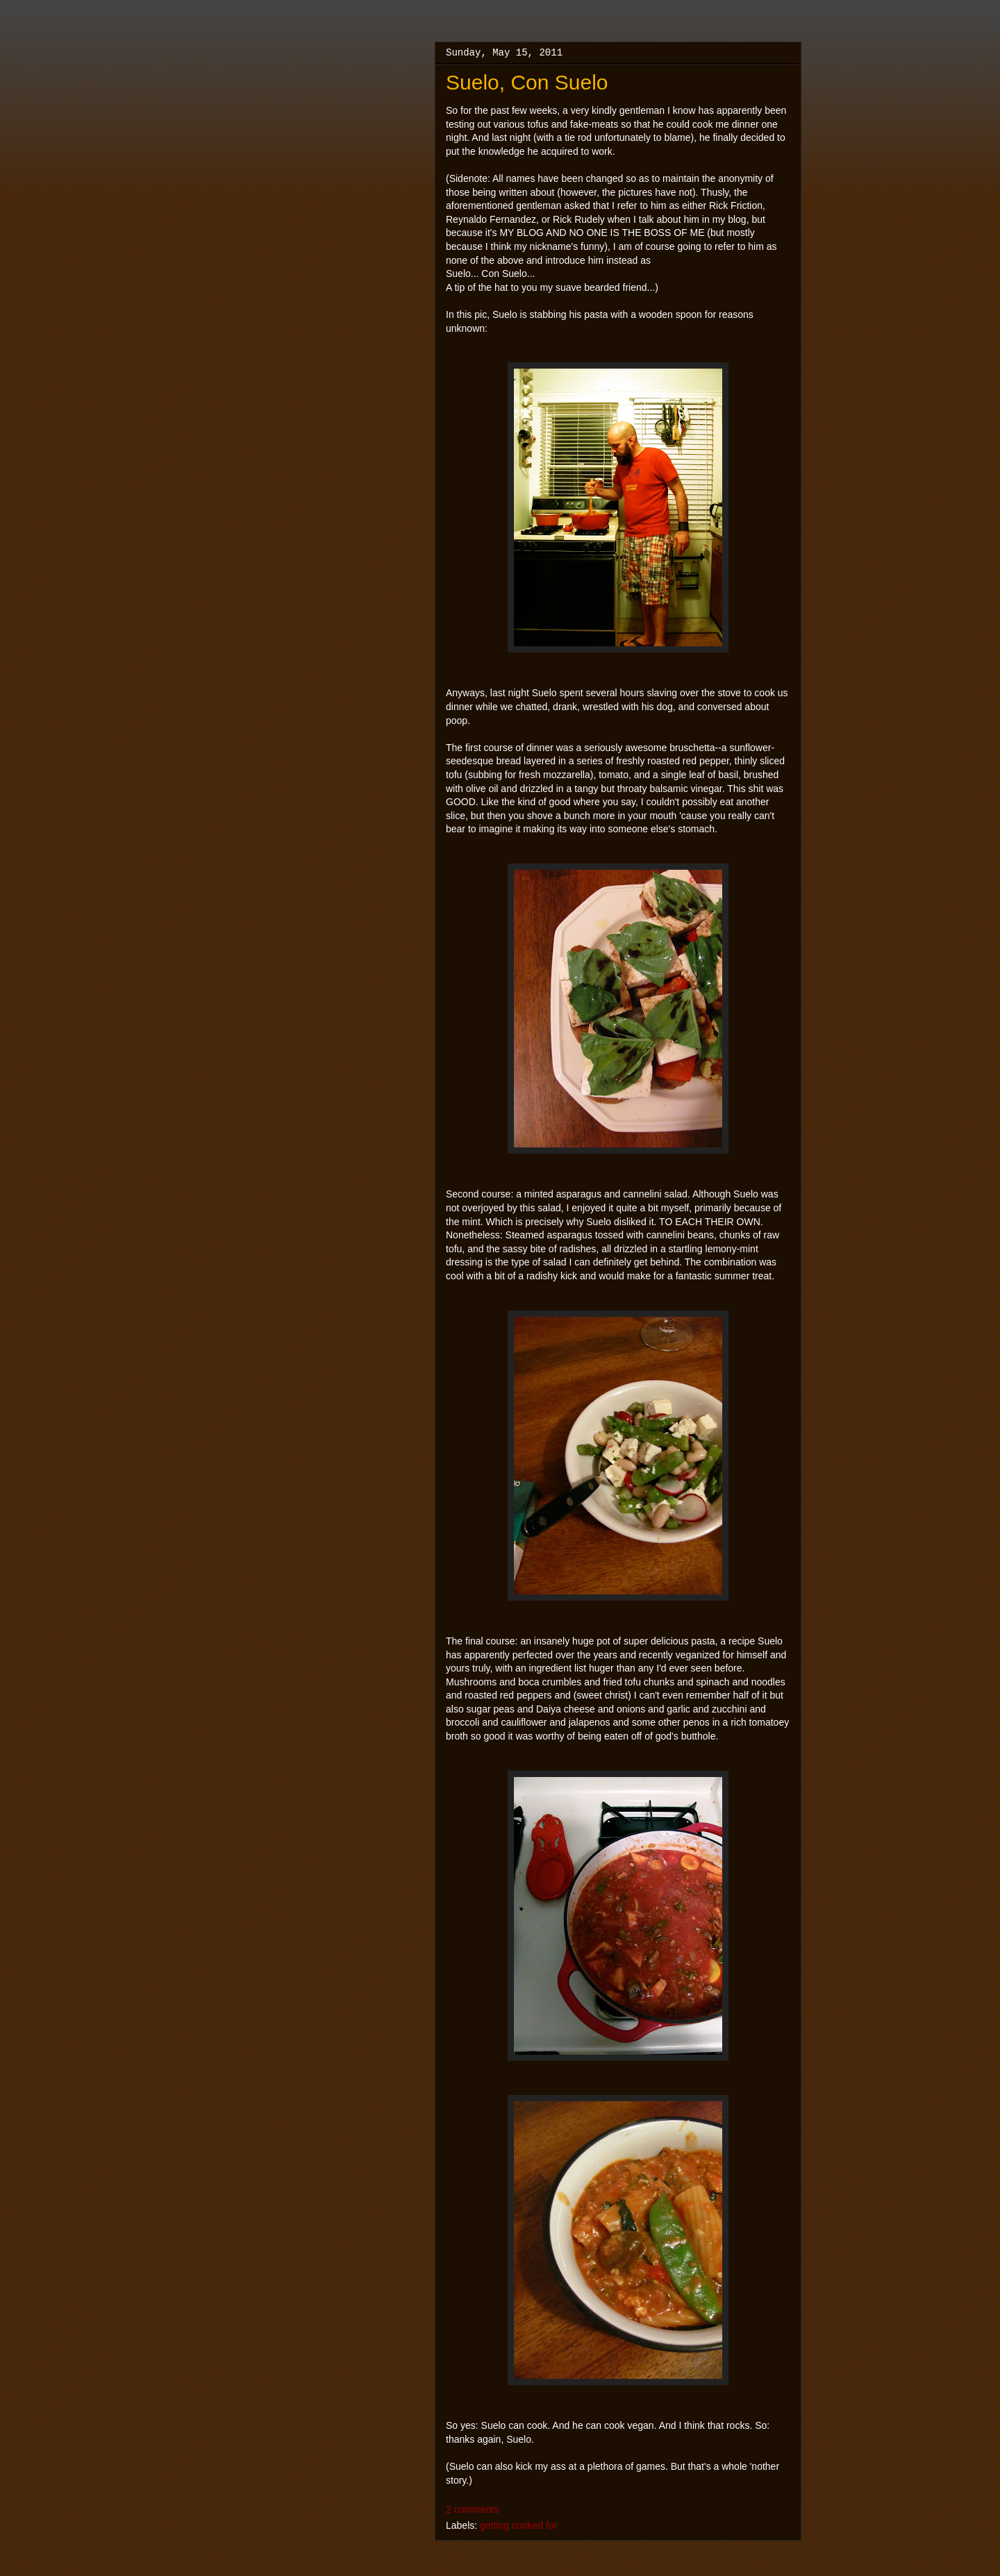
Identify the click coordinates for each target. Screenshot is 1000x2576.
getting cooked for (518, 2525)
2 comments (472, 2509)
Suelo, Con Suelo (527, 82)
